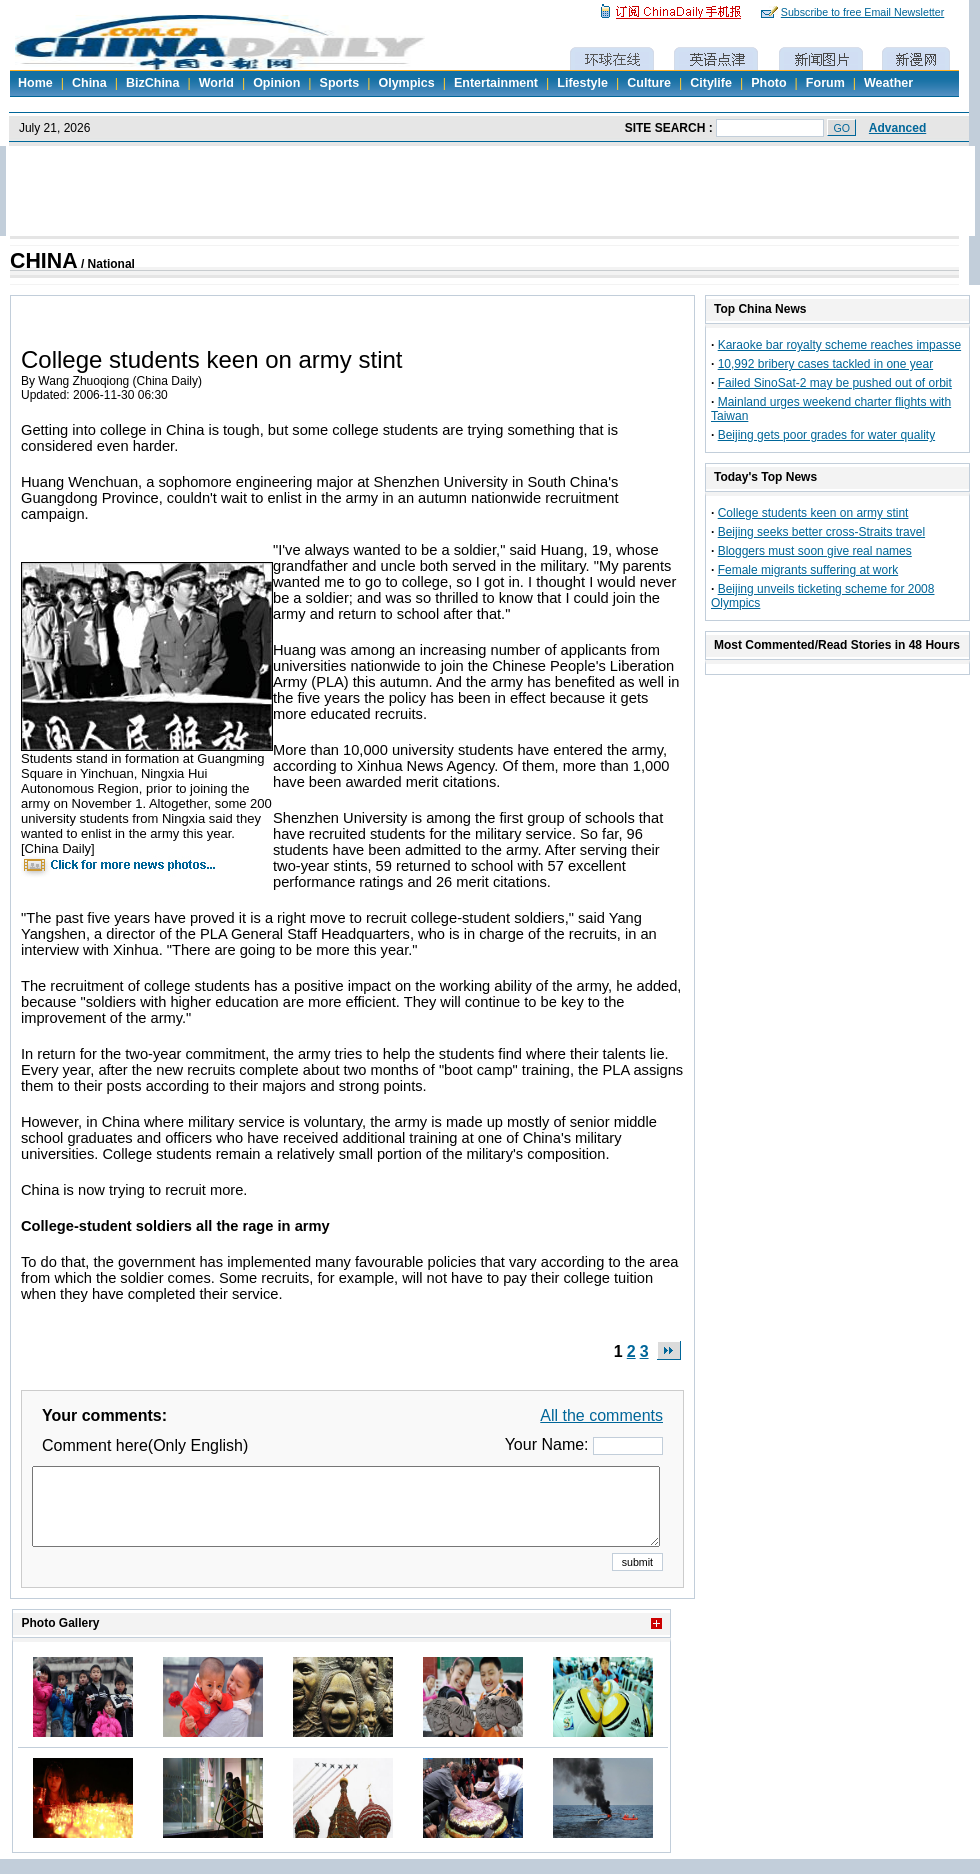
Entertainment (496, 83)
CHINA (44, 261)
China (89, 83)
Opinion (276, 83)
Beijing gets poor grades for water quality (826, 435)
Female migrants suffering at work (808, 570)
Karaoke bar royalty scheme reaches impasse (839, 345)
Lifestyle (582, 83)
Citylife (711, 83)
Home (35, 83)
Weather (888, 83)
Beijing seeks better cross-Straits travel (821, 532)
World (216, 83)
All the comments (601, 1415)
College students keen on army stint (813, 513)
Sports (340, 83)
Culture (649, 83)
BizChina (152, 83)
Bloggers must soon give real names (815, 551)
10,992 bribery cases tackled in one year (825, 364)
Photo (768, 83)
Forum (825, 83)
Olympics (406, 83)
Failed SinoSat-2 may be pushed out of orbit (835, 383)
